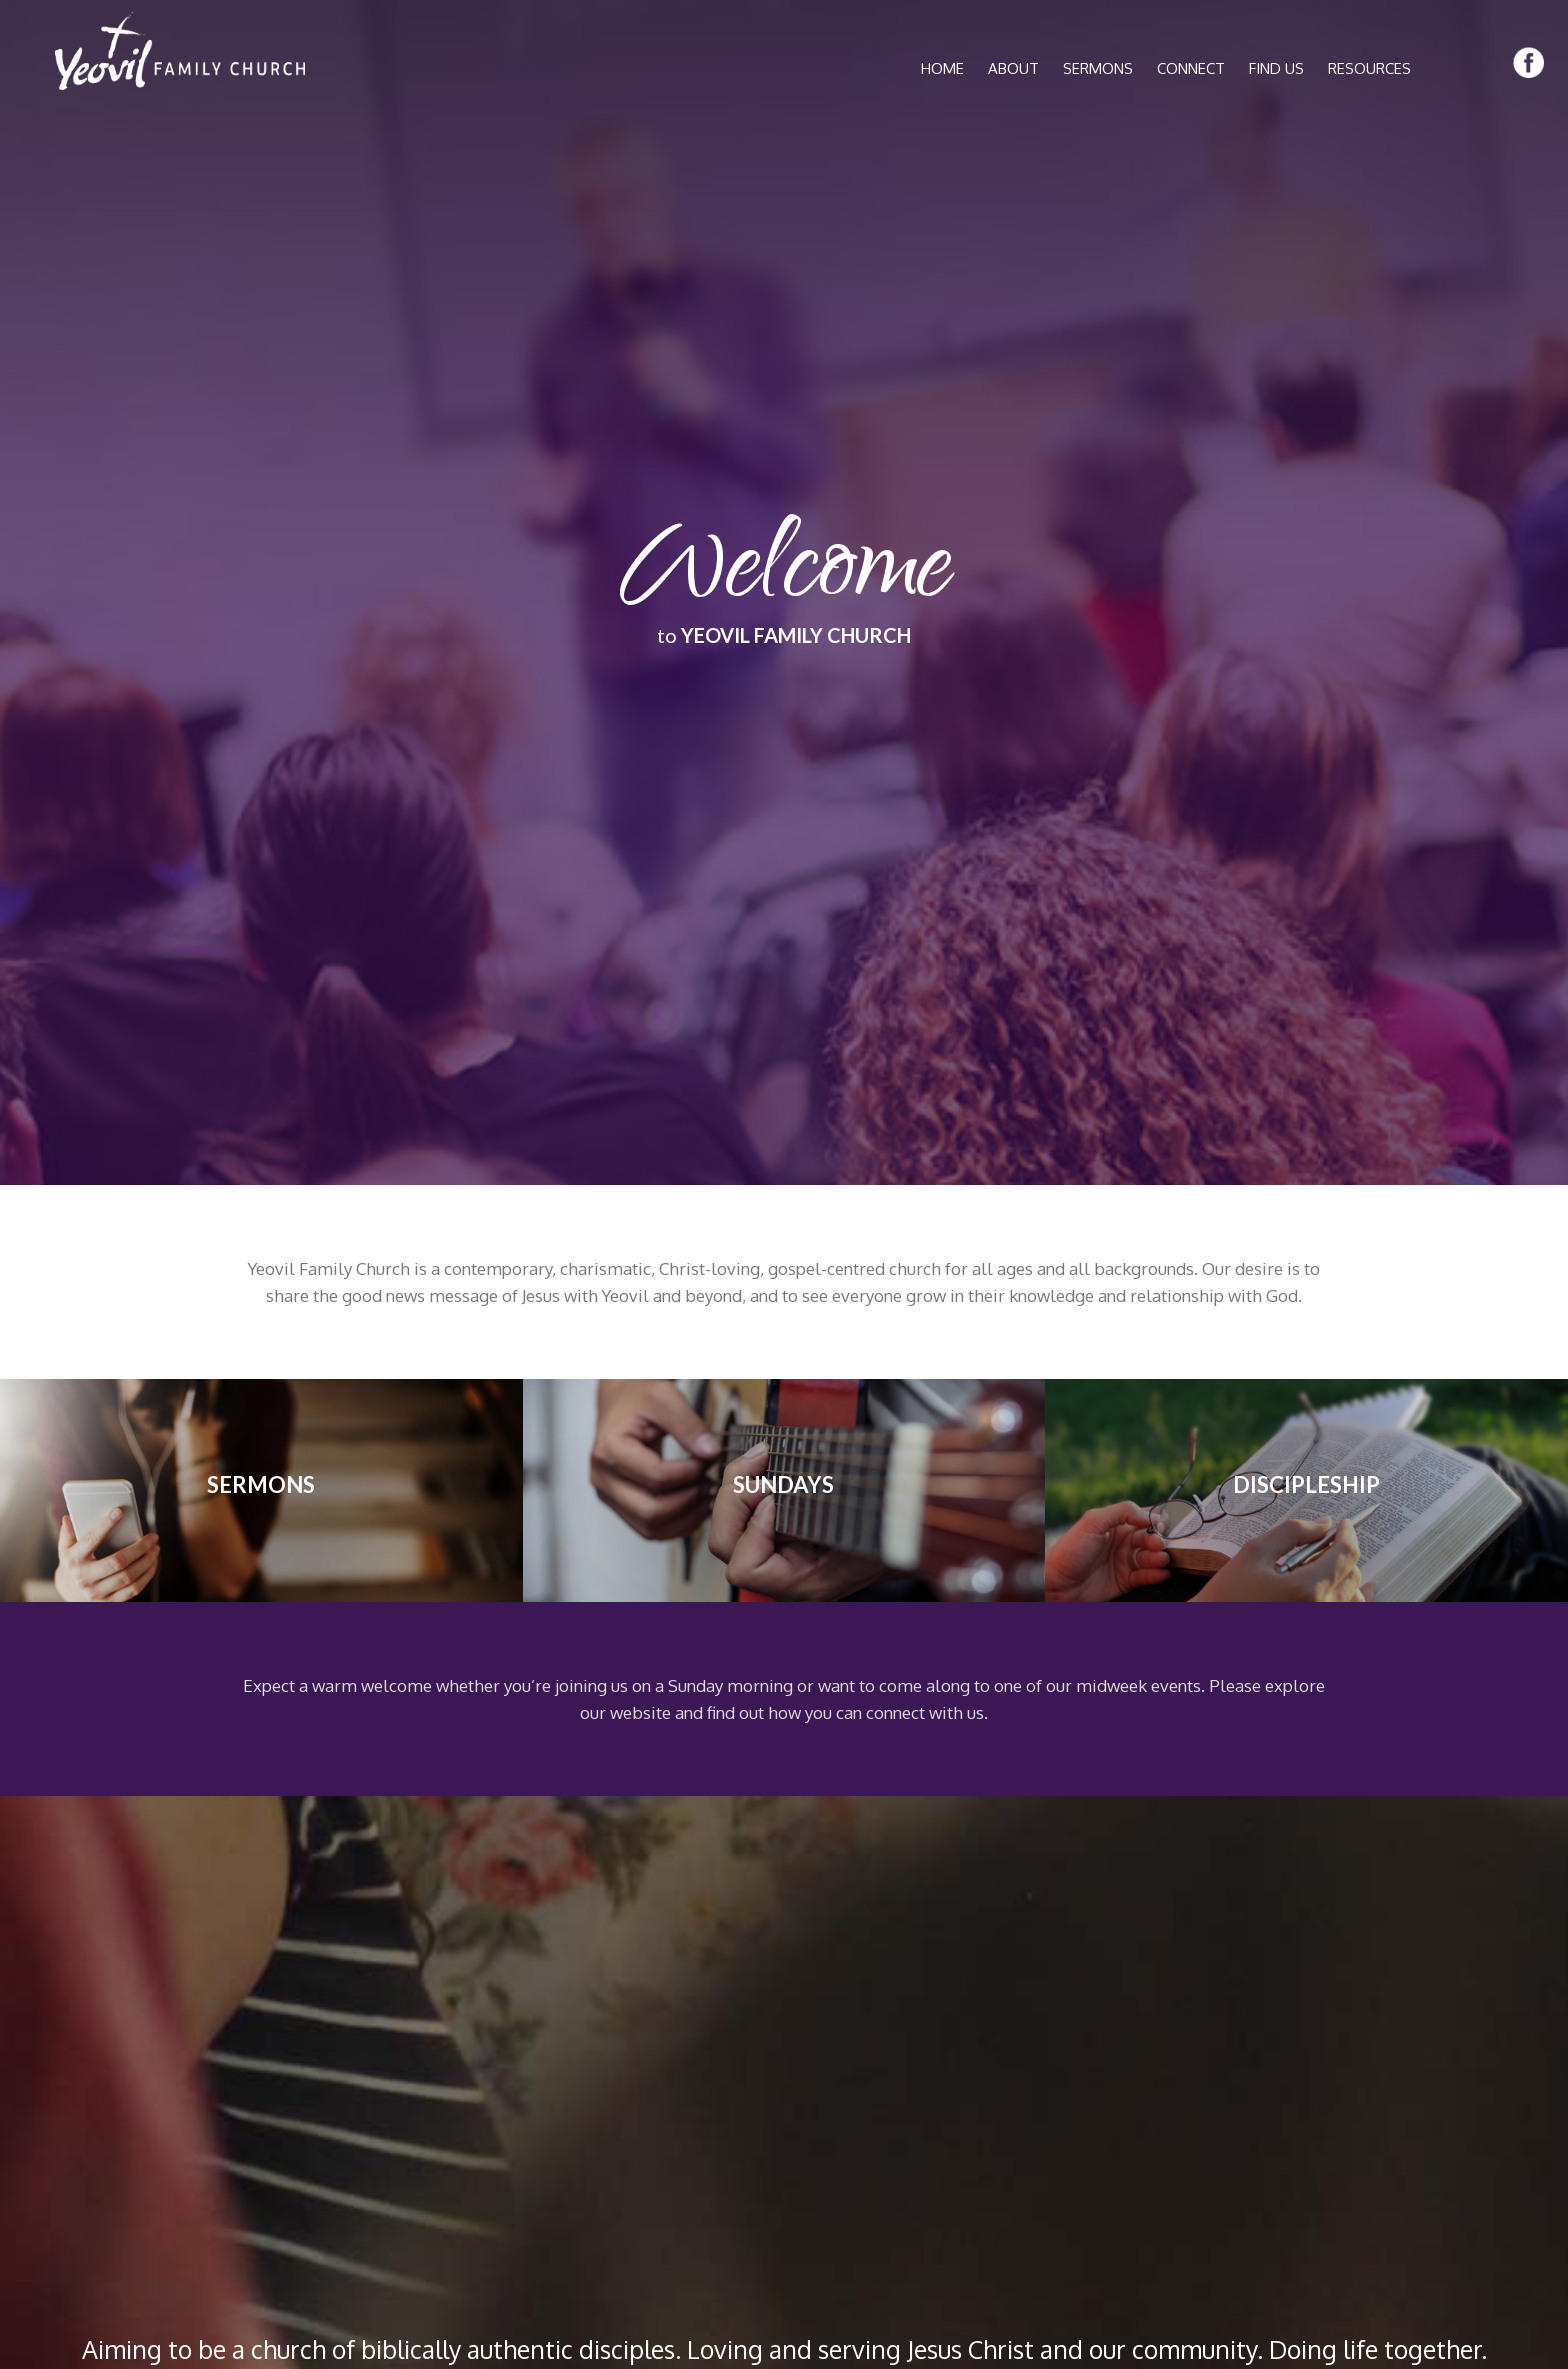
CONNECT (1191, 68)
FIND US (1276, 68)
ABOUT (1013, 68)
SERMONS (1098, 68)
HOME (942, 68)
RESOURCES (1369, 68)
